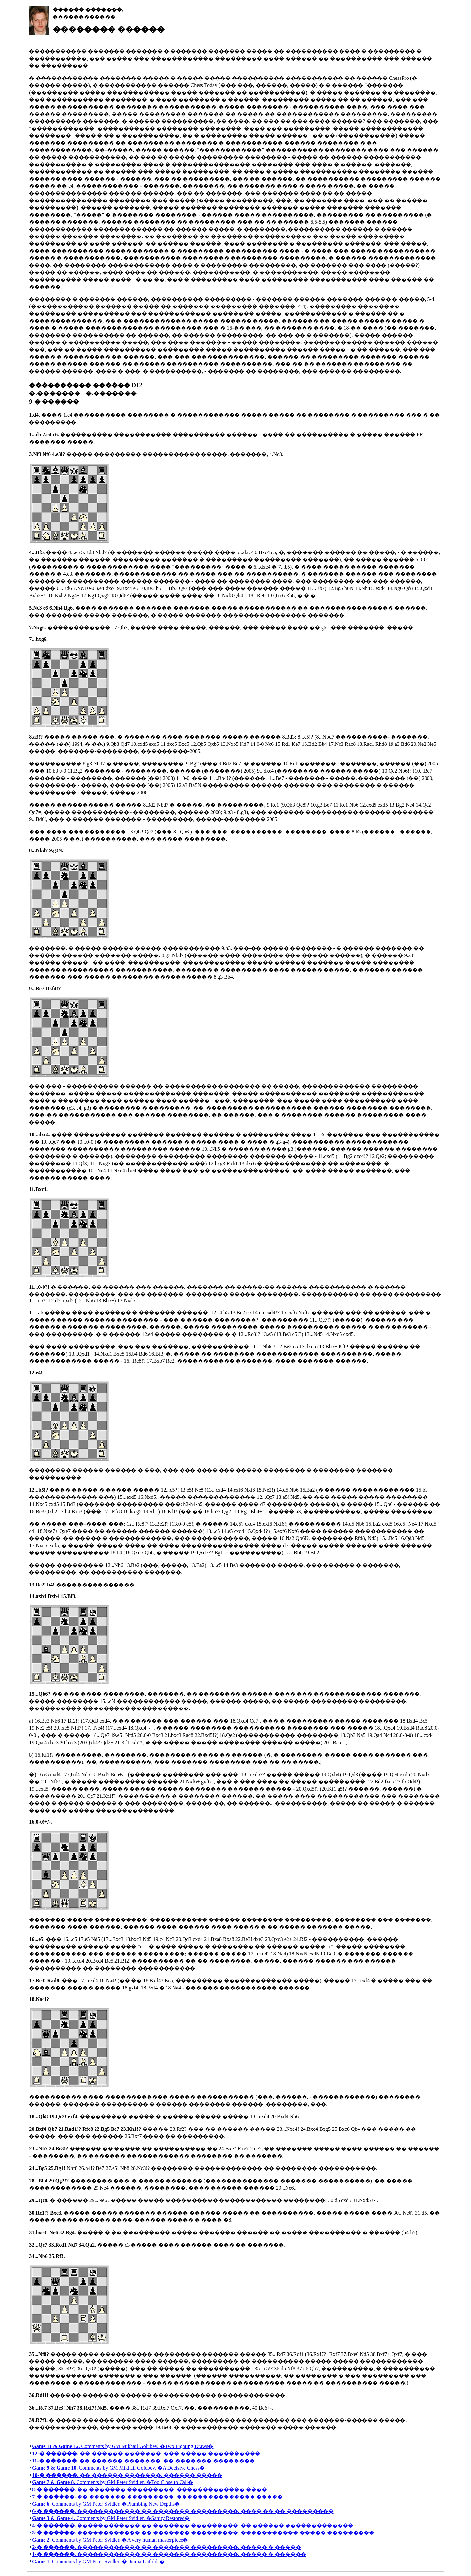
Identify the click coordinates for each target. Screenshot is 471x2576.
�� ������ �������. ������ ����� (127, 2475)
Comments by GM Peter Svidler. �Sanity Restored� (111, 2518)
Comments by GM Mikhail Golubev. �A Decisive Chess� (118, 2468)
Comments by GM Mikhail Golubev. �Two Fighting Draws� (122, 2446)
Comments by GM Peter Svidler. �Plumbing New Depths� (106, 2504)
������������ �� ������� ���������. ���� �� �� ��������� (182, 2511)
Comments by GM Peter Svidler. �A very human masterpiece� (110, 2540)
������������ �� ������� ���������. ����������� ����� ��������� (203, 2532)
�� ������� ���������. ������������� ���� (149, 2489)
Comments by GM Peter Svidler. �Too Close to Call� (112, 2482)
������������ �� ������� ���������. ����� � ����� (166, 2547)
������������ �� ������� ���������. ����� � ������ (169, 2554)
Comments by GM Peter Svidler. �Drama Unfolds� (98, 2561)
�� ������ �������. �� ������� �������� (143, 2460)
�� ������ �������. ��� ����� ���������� (146, 2453)
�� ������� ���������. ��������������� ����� (157, 2496)
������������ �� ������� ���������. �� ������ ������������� (192, 2525)
